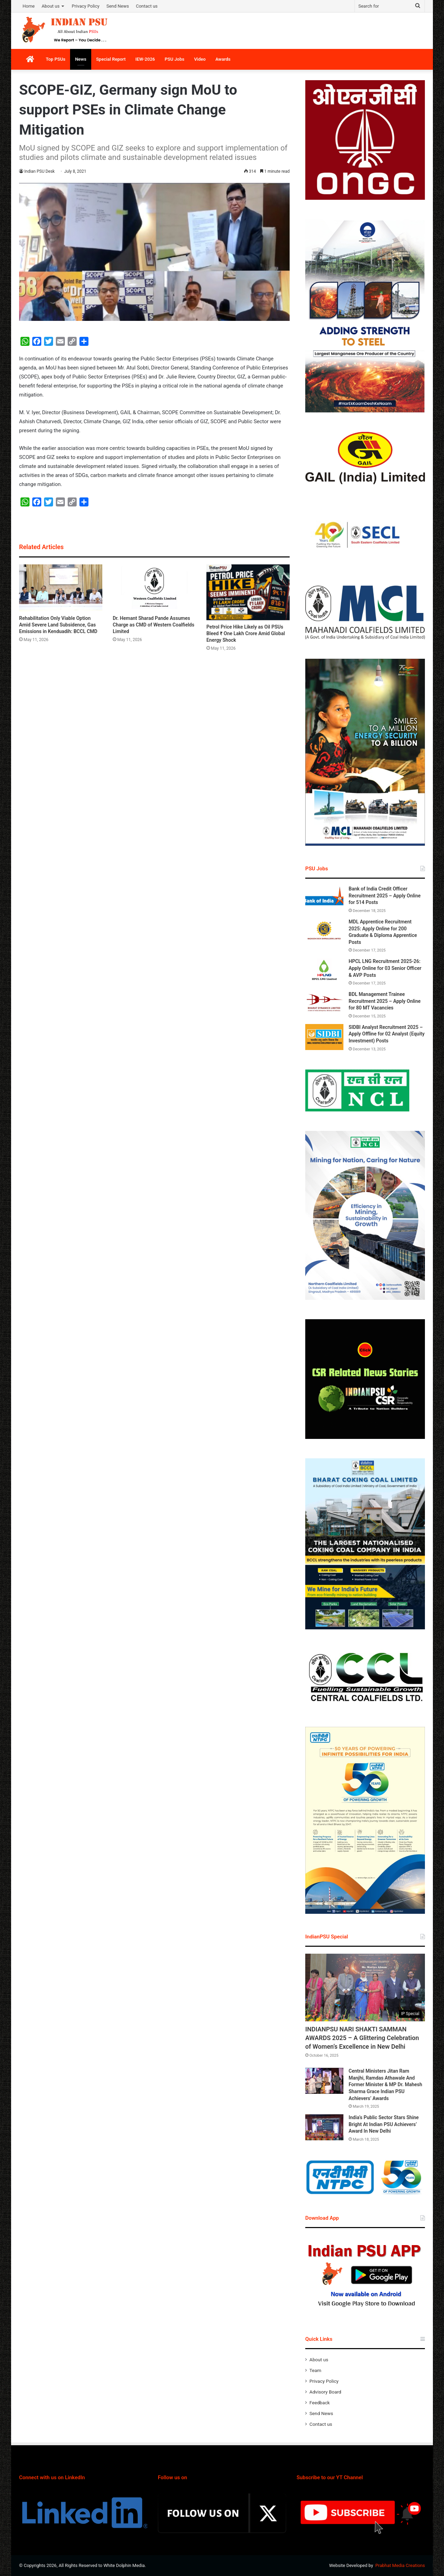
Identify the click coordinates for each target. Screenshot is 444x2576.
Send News (117, 6)
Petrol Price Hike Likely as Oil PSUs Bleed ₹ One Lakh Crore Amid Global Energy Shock (245, 633)
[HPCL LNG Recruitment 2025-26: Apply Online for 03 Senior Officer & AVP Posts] (324, 971)
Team (315, 2370)
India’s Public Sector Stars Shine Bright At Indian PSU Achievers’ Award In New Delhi (384, 2124)
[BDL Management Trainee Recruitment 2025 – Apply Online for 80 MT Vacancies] (324, 1004)
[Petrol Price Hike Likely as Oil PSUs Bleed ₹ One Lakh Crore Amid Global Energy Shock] (248, 592)
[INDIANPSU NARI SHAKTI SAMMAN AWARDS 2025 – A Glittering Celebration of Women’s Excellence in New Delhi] (365, 1987)
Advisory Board (325, 2392)
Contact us (147, 6)
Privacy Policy (86, 6)
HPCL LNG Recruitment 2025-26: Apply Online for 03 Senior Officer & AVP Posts (385, 968)
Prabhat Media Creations (400, 2565)
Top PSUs (55, 59)
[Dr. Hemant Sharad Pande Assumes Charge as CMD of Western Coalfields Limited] (154, 587)
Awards (223, 59)
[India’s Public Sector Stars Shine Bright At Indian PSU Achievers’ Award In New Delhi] (324, 2127)
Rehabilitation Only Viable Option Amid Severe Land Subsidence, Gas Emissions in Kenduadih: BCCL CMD (58, 624)
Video (200, 59)
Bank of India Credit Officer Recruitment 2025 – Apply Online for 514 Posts (385, 895)
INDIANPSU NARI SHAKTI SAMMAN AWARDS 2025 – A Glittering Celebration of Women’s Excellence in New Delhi (362, 2037)
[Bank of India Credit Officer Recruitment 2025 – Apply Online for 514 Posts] (324, 899)
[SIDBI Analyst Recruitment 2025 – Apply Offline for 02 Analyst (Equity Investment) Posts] (324, 1037)
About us (51, 6)
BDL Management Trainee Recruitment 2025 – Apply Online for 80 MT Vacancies (385, 1000)
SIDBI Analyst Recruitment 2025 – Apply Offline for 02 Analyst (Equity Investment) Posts (387, 1033)
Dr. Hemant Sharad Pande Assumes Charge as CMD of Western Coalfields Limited (153, 624)
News (80, 59)
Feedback (319, 2402)
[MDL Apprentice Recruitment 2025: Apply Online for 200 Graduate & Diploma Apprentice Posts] (324, 932)
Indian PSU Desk (39, 171)
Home (29, 6)
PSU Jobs (175, 59)
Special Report (111, 59)
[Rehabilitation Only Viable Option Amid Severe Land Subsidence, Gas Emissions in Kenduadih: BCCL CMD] (60, 587)
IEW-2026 (145, 59)
